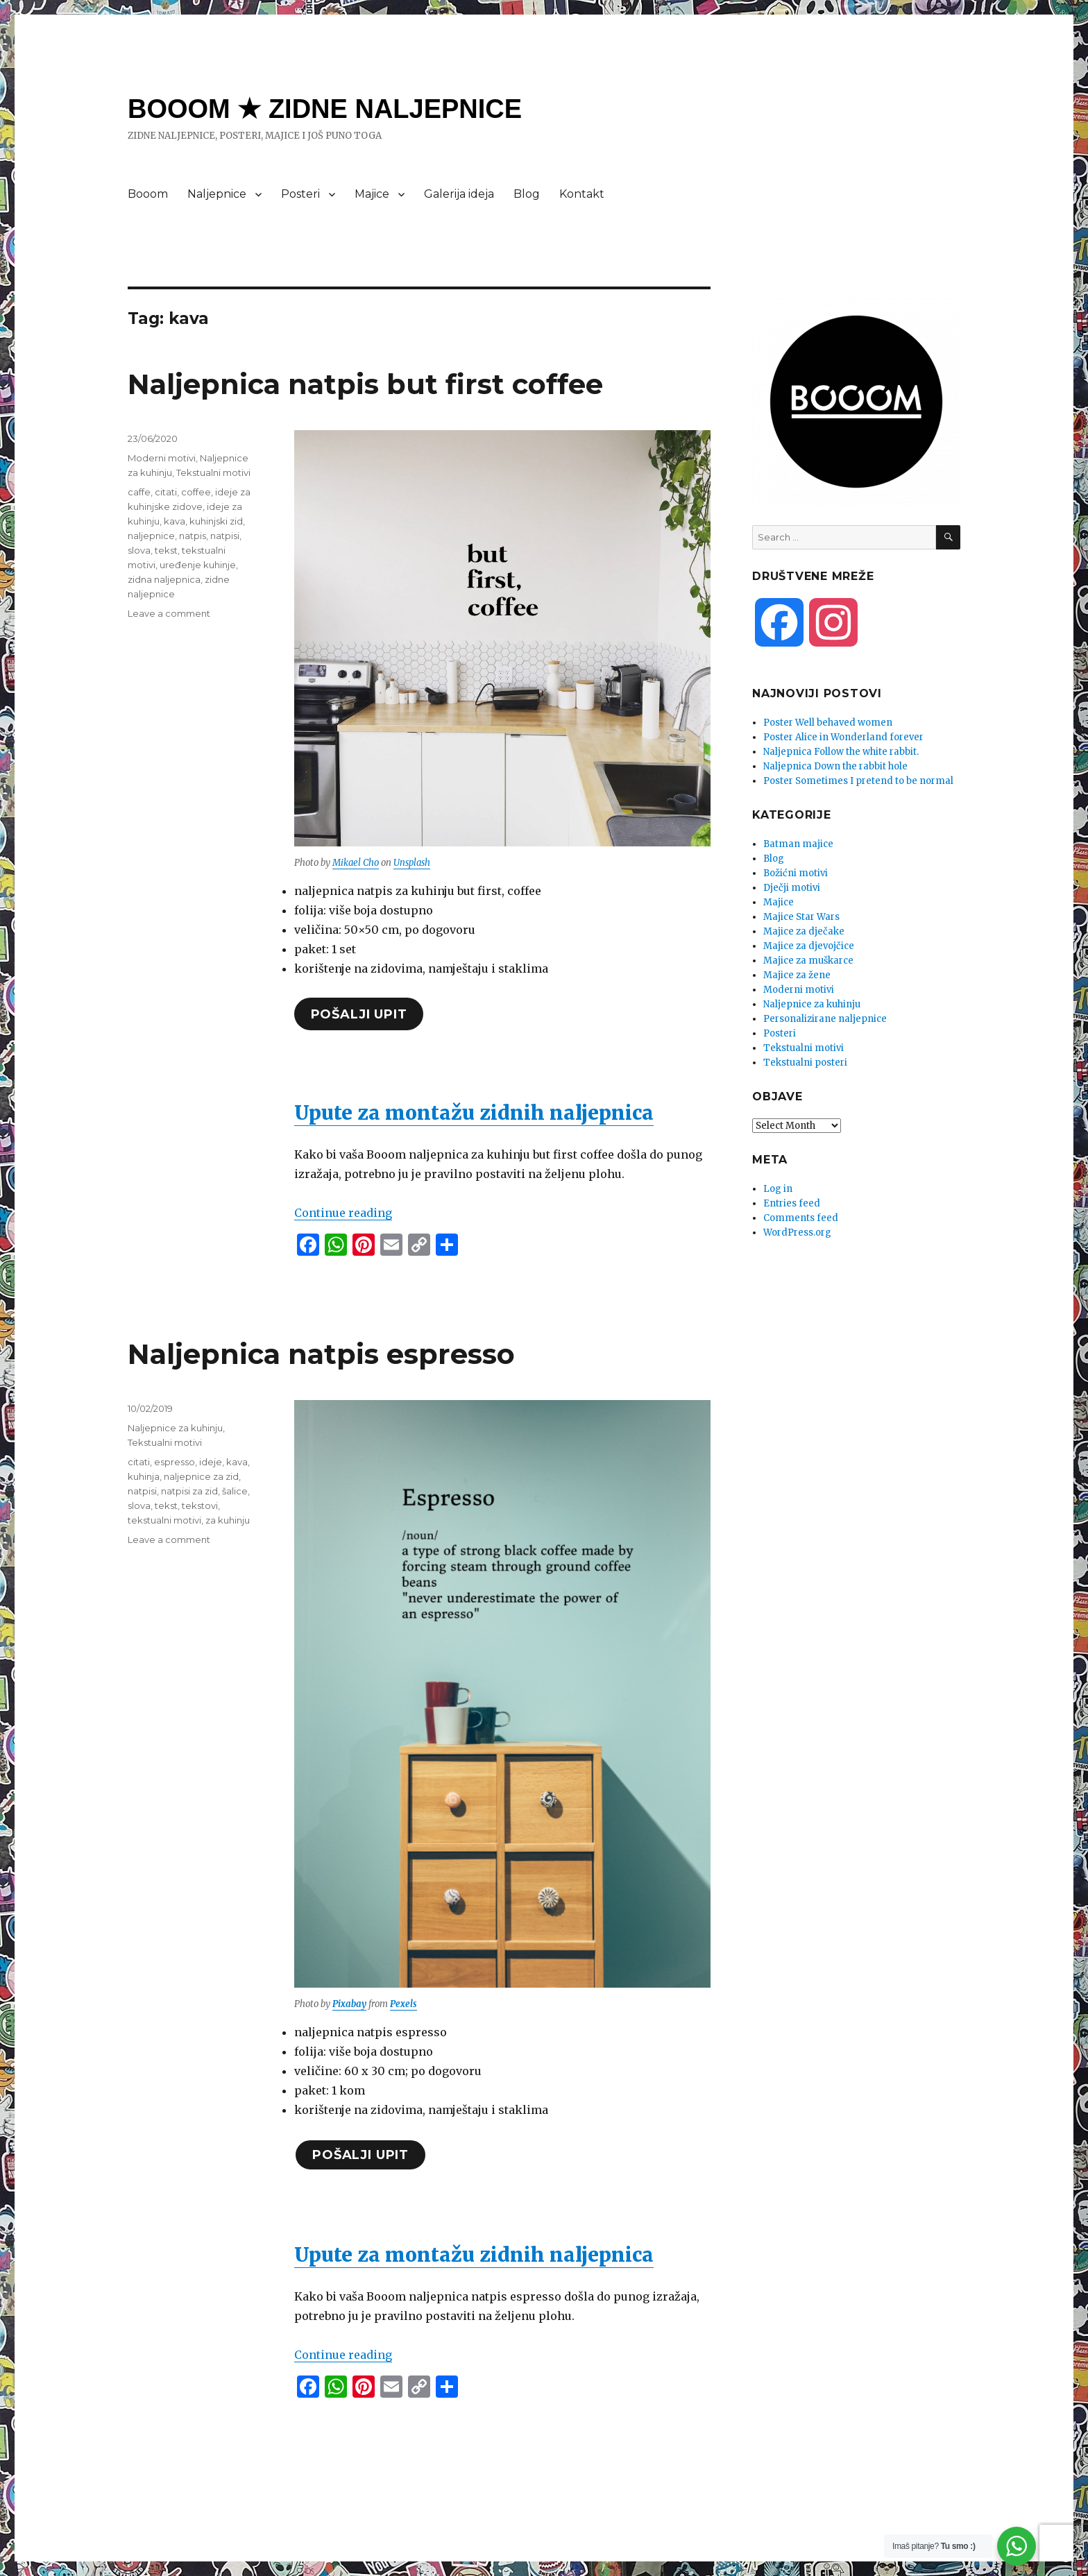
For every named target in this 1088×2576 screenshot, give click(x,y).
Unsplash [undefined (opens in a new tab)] (411, 863)
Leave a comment (169, 613)
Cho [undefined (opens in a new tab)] (371, 863)
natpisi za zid (189, 1490)
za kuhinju (227, 1520)
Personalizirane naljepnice (825, 1019)
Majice (372, 194)
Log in (777, 1189)
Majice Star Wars (801, 917)
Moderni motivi (162, 457)
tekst (166, 550)
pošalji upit (359, 1014)
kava (174, 521)
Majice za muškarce (808, 960)
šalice (235, 1490)
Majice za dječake (803, 931)
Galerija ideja (459, 194)
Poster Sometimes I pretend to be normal (858, 781)
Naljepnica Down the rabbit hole (835, 766)
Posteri (300, 194)
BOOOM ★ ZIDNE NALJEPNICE (325, 108)
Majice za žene (797, 975)
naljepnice (151, 535)
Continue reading (343, 1213)
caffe (139, 491)
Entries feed (791, 1203)
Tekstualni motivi (213, 472)
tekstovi (200, 1505)
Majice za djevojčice (808, 946)
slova (139, 550)
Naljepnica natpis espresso (321, 1354)
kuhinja (144, 1476)
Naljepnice (216, 194)
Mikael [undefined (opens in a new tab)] (346, 863)
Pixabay (349, 2004)
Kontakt (581, 194)
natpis (192, 535)
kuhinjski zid (216, 521)
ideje (210, 1461)
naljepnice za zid (201, 1476)
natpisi (224, 535)
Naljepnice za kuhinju (175, 1427)
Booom (148, 194)
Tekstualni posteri (805, 1062)
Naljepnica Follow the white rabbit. (841, 752)
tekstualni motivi (164, 1520)
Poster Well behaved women (827, 722)
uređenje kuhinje (198, 564)
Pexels (403, 2004)
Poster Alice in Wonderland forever (843, 737)
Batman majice (798, 844)
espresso (174, 1461)
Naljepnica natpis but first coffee (365, 384)
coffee (196, 491)
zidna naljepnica (164, 579)
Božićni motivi (795, 873)
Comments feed (800, 1218)
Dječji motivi (791, 888)
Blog (526, 194)
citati (166, 491)
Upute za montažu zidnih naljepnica (474, 1112)
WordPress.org (797, 1232)
